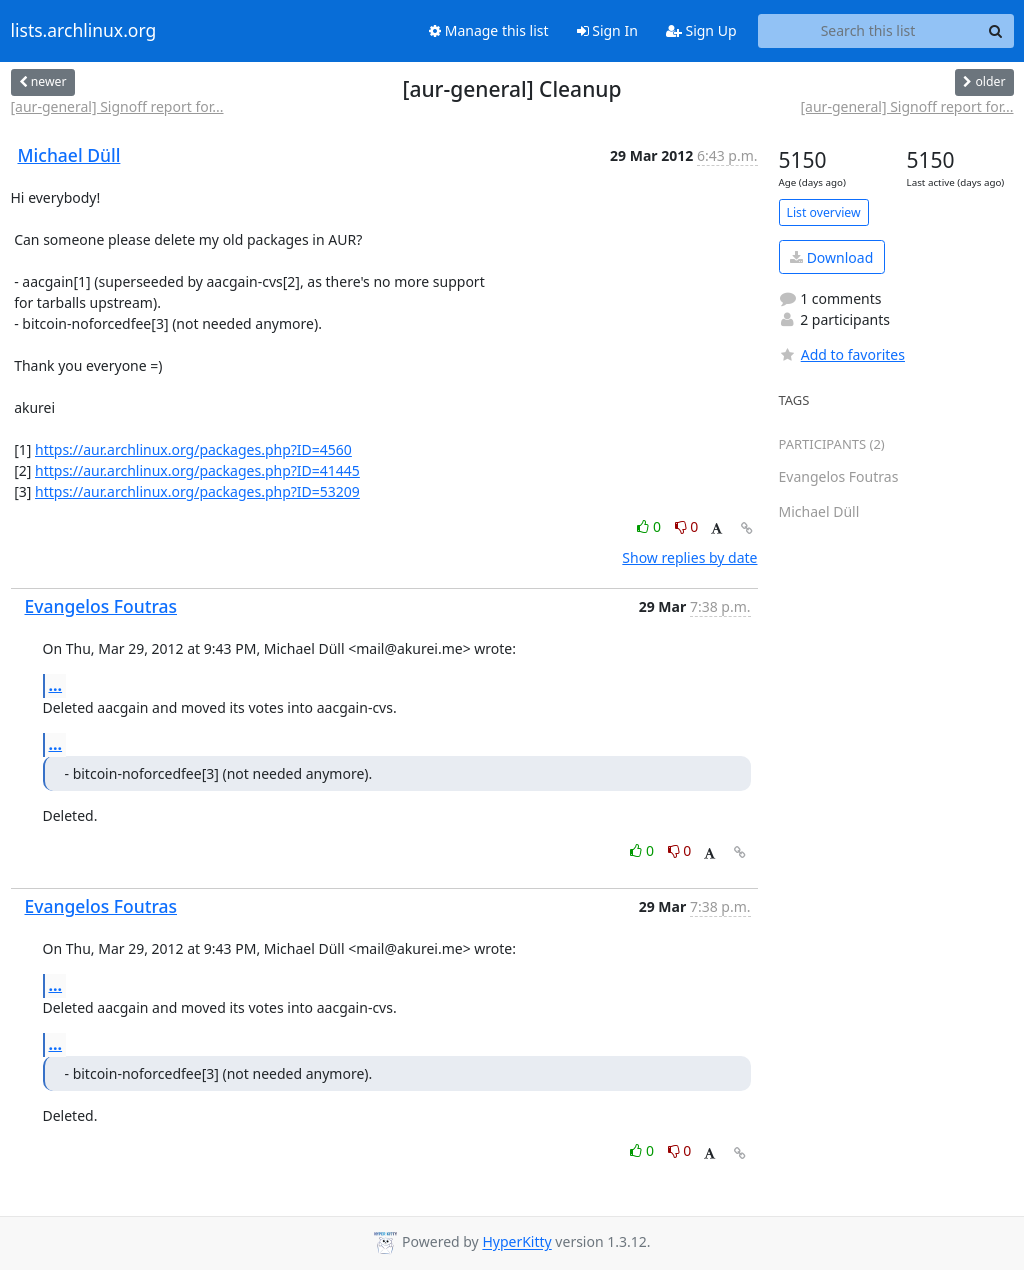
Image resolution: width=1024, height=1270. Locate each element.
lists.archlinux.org (84, 31)
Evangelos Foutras (101, 606)
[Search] (996, 31)
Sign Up (701, 30)
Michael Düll (69, 155)
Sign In (607, 30)
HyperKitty (516, 1242)
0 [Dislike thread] (687, 526)
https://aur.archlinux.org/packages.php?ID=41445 (197, 470)
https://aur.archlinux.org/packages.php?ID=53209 (197, 491)
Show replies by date (689, 557)
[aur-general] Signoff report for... (117, 106)
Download (831, 257)
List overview (824, 212)
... (56, 685)
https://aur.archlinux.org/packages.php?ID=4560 (193, 449)
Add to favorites (842, 354)
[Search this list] (868, 31)
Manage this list (489, 30)
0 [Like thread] (650, 526)
